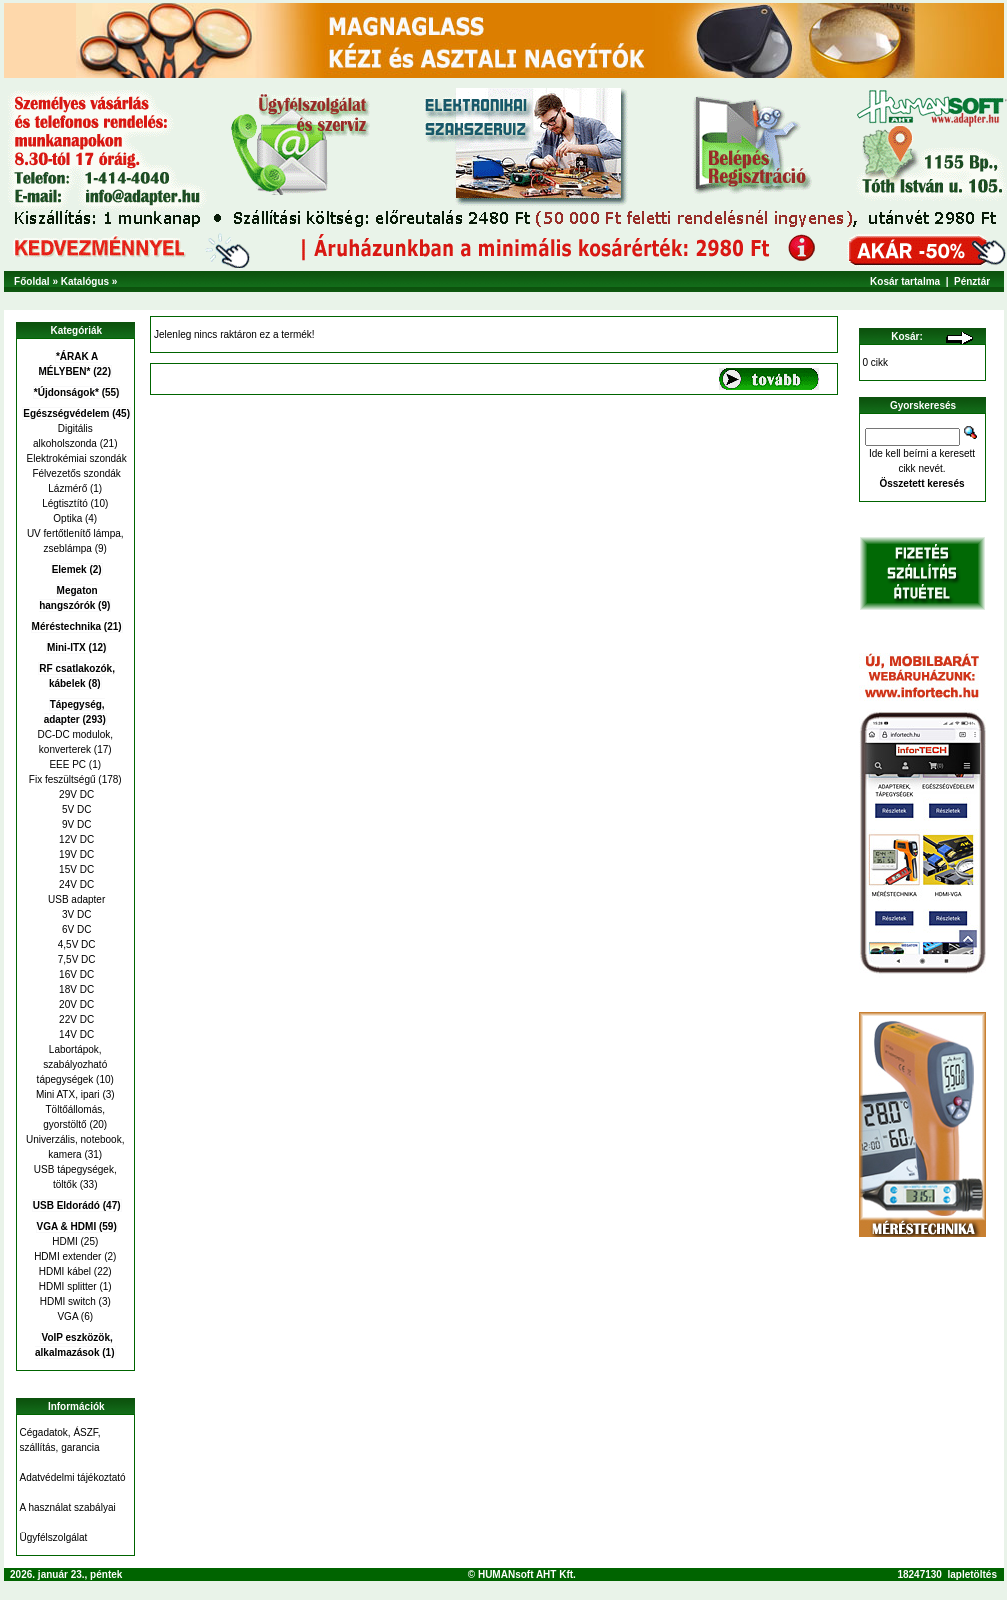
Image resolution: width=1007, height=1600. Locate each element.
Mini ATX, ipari (68, 1094)
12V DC (75, 839)
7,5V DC (75, 959)
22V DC (75, 1019)
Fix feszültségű (62, 779)
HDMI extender (67, 1256)
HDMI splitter (68, 1286)
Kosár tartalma (905, 281)
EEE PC (67, 764)
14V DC (75, 1034)
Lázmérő (67, 488)
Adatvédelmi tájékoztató (73, 1477)
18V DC (75, 989)
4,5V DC (75, 944)
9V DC (75, 824)
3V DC (75, 914)
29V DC (75, 794)
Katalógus (85, 281)
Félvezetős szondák (75, 473)
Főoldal (32, 281)
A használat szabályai (68, 1507)
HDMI (65, 1241)
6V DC (75, 929)
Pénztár (972, 281)
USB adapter (75, 899)
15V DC (75, 869)
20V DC (75, 1004)
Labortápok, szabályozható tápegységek (72, 1064)
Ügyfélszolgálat (54, 1537)
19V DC (75, 854)
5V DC (75, 809)
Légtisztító (65, 503)
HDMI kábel (65, 1271)
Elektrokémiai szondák (75, 458)
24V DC (75, 884)
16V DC (75, 974)
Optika (67, 518)
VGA (67, 1316)
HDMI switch (68, 1301)
